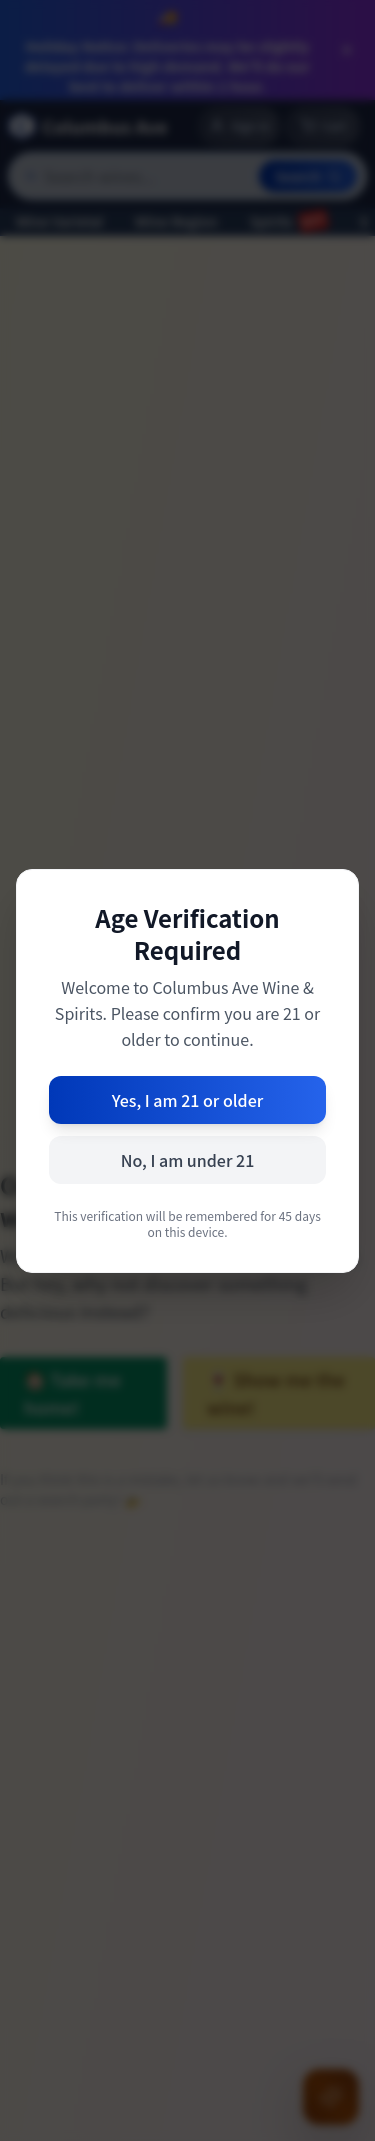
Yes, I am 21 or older (188, 1100)
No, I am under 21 (188, 1160)
